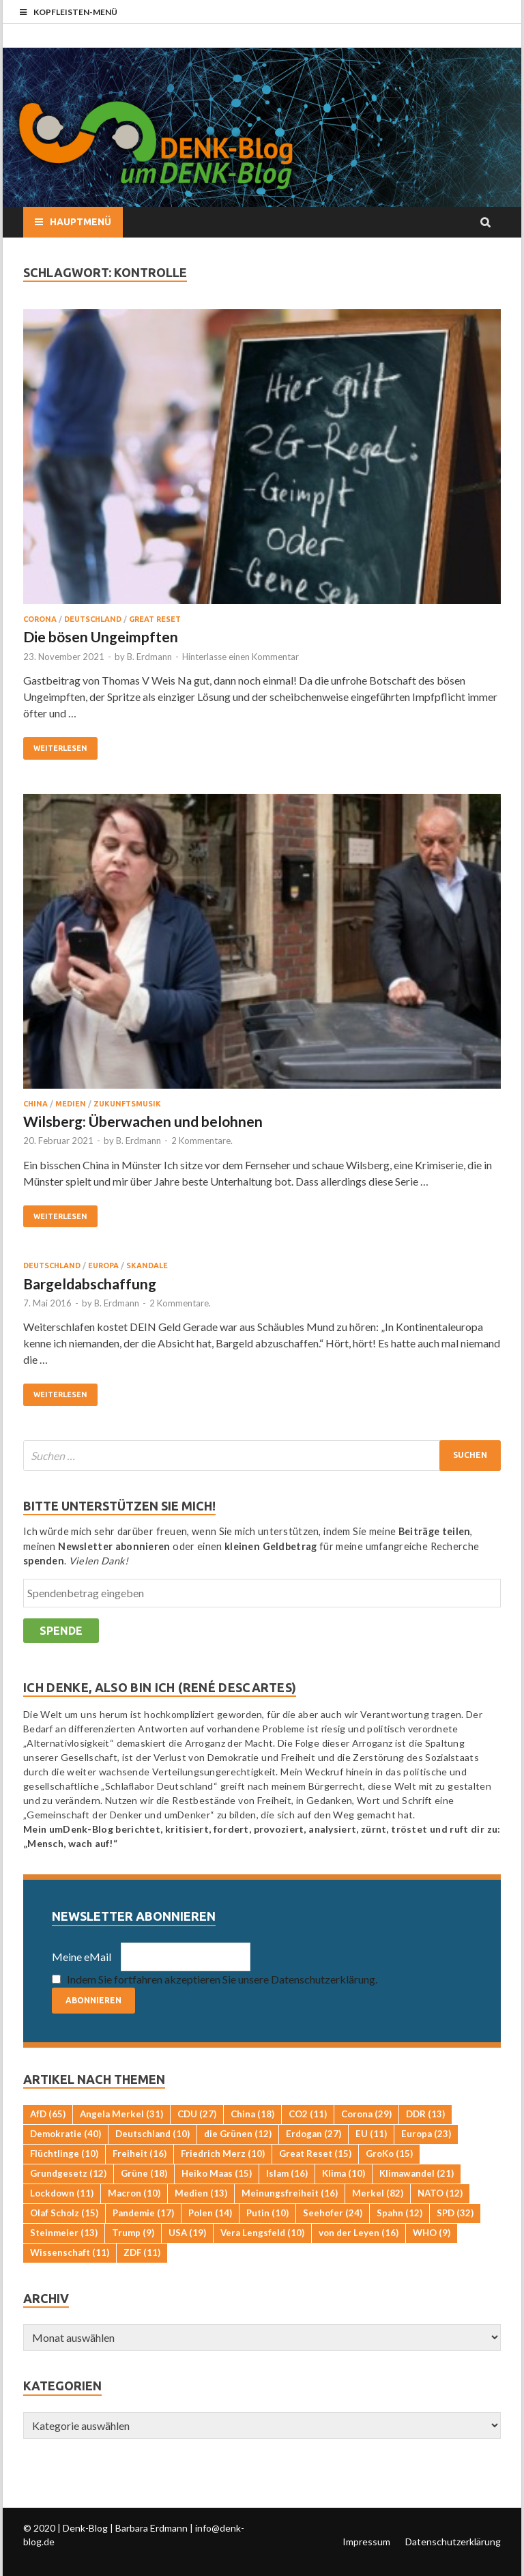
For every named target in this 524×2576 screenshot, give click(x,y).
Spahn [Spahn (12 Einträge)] (399, 2212)
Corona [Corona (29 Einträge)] (366, 2113)
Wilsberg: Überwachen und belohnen (143, 1121)
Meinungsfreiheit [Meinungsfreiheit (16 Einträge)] (290, 2193)
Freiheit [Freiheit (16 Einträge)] (139, 2153)
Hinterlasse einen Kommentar (240, 656)
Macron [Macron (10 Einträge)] (134, 2193)
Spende (61, 1631)
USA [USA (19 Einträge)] (187, 2232)
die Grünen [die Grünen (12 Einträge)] (238, 2133)
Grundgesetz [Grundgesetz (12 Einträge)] (68, 2173)
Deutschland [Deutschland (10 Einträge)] (152, 2133)
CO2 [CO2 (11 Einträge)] (308, 2113)
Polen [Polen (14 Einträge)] (210, 2212)
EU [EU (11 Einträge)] (371, 2133)
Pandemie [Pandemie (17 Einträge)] (143, 2212)
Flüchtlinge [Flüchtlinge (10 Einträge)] (64, 2153)
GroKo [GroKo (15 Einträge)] (389, 2153)
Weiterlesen (60, 748)
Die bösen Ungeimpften (100, 636)
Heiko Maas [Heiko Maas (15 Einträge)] (216, 2173)
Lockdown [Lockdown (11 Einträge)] (61, 2193)
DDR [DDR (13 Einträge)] (425, 2113)
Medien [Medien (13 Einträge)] (201, 2193)
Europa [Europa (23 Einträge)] (426, 2133)
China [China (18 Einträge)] (252, 2113)
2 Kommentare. (202, 1140)
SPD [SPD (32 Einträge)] (455, 2212)
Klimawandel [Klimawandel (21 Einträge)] (416, 2173)
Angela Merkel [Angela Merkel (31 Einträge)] (121, 2113)
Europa (103, 1265)
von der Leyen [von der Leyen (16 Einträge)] (358, 2232)
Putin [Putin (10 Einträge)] (267, 2212)
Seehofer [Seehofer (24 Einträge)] (332, 2212)
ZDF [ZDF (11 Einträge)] (141, 2252)
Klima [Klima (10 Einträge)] (343, 2173)
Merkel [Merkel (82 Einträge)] (377, 2193)
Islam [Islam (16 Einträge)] (287, 2173)
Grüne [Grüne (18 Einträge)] (144, 2173)
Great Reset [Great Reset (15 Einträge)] (315, 2153)
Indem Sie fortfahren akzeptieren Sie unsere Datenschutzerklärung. (222, 1979)
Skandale (147, 1265)
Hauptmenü (80, 221)
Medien (70, 1104)
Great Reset (155, 619)
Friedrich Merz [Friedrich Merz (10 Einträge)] (223, 2153)
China (35, 1104)
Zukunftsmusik (127, 1104)
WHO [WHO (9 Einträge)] (431, 2232)
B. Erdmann (149, 656)
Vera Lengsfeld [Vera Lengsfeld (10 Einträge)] (262, 2232)
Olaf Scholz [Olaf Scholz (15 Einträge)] (64, 2212)
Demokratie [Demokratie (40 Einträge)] (65, 2133)
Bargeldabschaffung (89, 1283)
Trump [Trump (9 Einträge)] (133, 2232)
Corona (40, 619)
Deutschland (92, 619)
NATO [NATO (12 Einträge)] (440, 2193)
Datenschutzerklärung (453, 2541)
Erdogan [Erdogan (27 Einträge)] (313, 2133)
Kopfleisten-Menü (75, 12)
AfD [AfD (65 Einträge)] (48, 2113)
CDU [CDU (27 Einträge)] (196, 2113)
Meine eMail (81, 1956)
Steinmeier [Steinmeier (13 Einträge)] (64, 2232)
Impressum (366, 2541)
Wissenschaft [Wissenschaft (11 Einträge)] (69, 2252)
